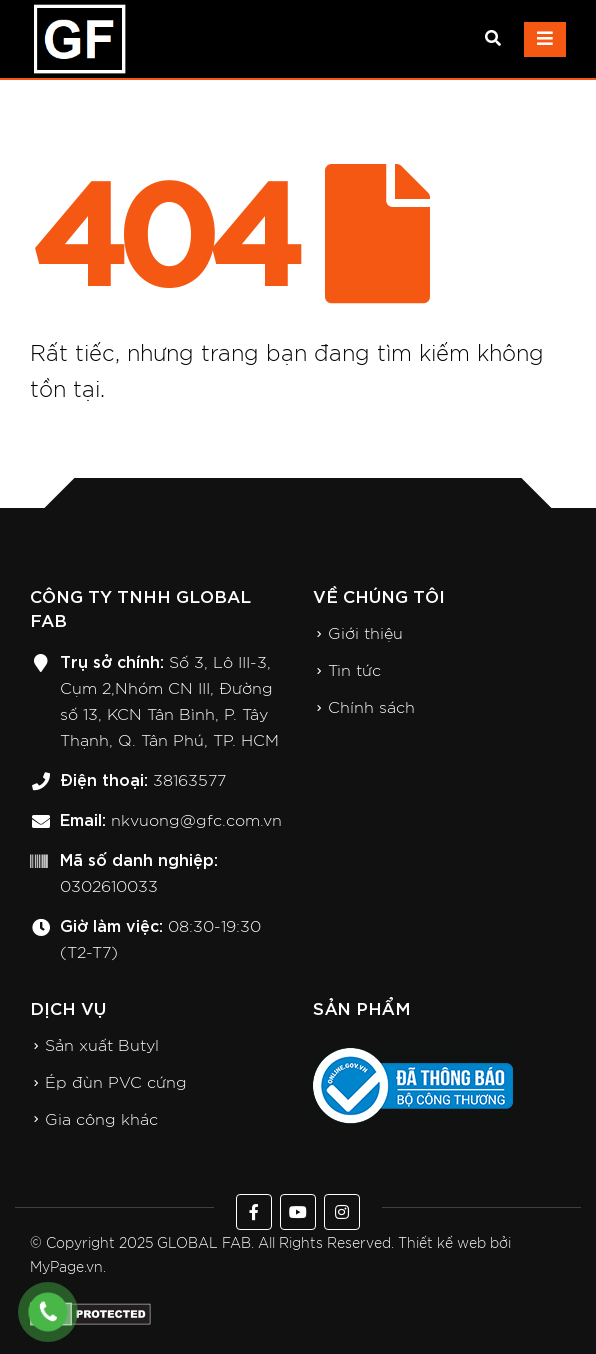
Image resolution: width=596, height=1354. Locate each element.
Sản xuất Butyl (102, 1046)
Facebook (254, 1212)
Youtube (298, 1212)
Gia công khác (101, 1120)
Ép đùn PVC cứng (116, 1083)
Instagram (342, 1212)
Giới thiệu (365, 634)
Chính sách (371, 708)
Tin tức (354, 671)
